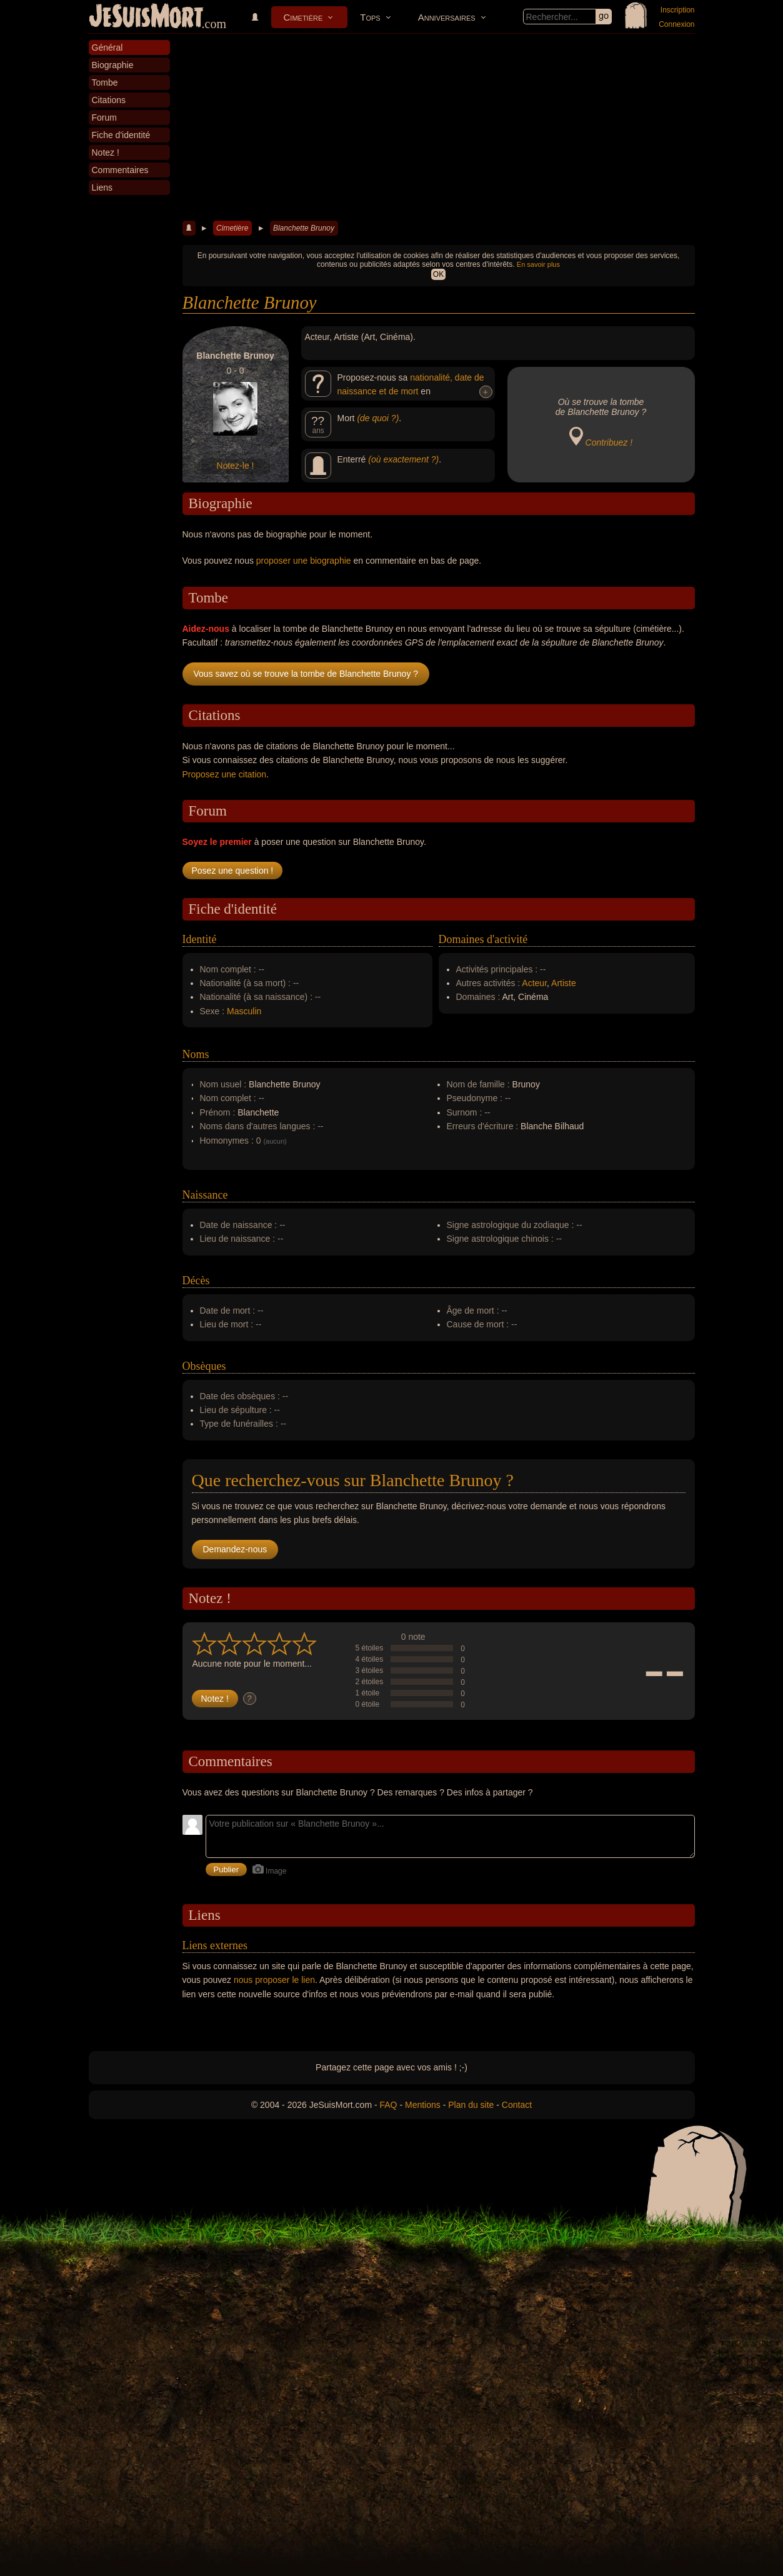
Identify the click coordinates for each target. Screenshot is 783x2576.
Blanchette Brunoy (303, 228)
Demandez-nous (235, 1549)
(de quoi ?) (378, 418)
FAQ (388, 2105)
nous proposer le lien (274, 1980)
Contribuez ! (609, 442)
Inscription (678, 10)
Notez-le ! (235, 466)
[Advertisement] (438, 127)
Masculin (244, 1011)
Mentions (423, 2105)
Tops (370, 17)
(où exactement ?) (403, 459)
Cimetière (303, 17)
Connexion (676, 24)
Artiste (563, 983)
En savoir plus (538, 264)
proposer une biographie (303, 561)
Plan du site (471, 2105)
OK (438, 274)
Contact (517, 2105)
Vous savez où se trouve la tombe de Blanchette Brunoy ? (306, 674)
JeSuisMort (146, 17)
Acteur (534, 983)
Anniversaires (447, 17)
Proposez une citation (224, 774)
